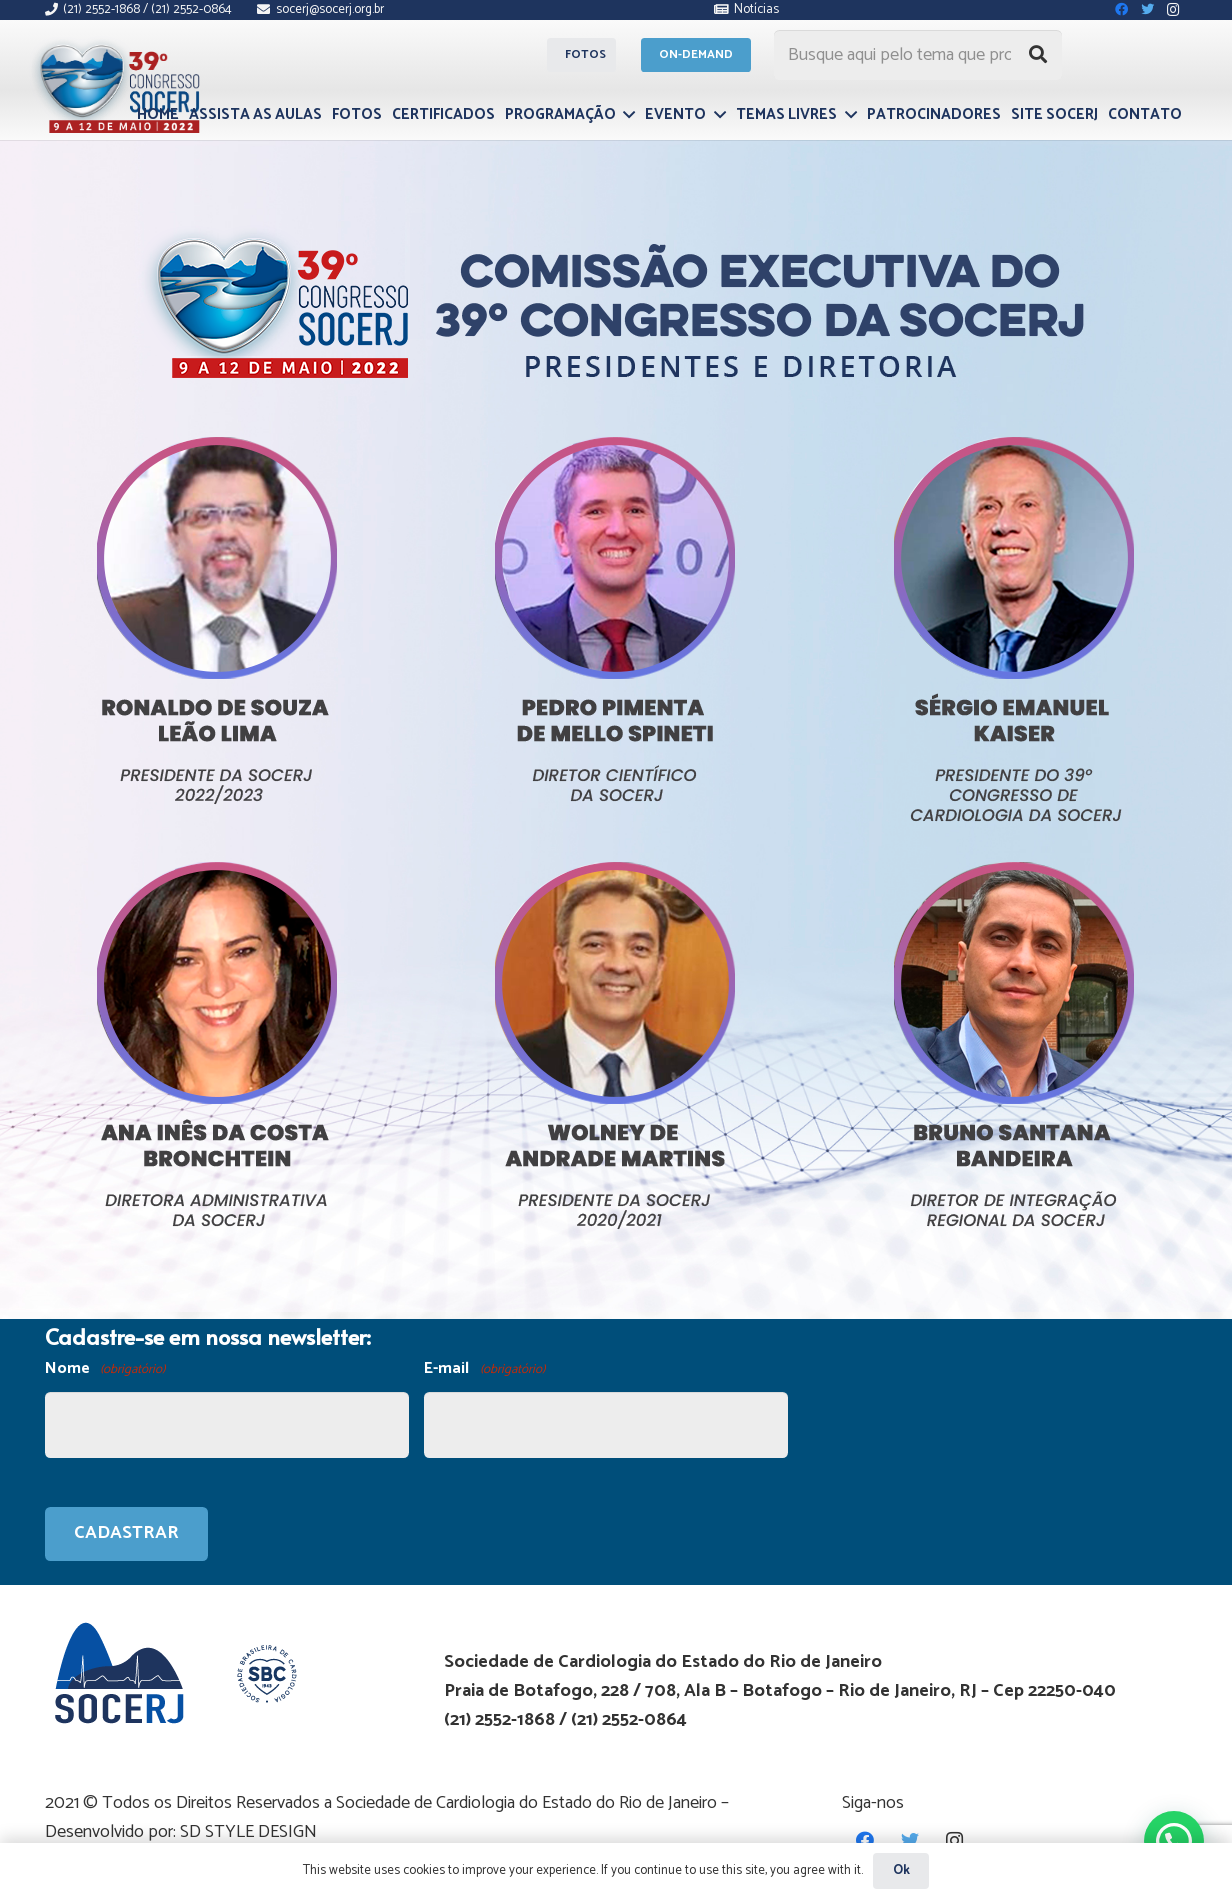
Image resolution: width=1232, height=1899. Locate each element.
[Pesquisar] (1038, 55)
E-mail (484, 1369)
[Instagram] (954, 1840)
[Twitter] (909, 1840)
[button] (1173, 1839)
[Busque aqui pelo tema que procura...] (918, 55)
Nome (105, 1369)
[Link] (122, 83)
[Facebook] (864, 1840)
